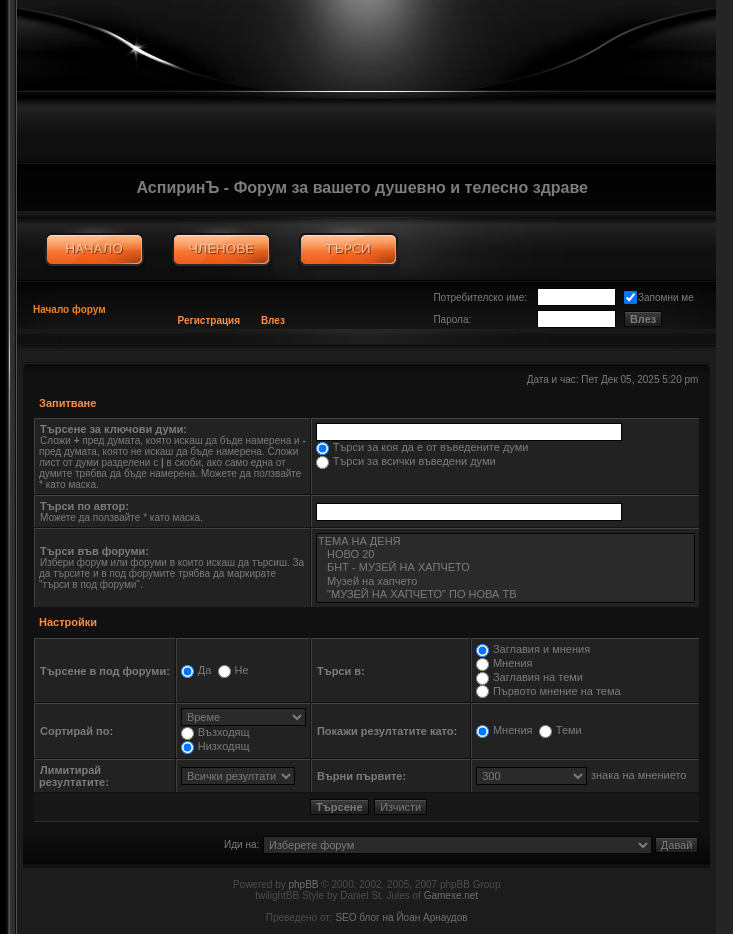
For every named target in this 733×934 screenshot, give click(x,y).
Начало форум (69, 309)
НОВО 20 (505, 554)
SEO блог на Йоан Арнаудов (401, 917)
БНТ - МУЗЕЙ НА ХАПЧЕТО (505, 567)
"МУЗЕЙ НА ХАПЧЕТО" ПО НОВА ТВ (505, 594)
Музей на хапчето (505, 581)
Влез (273, 320)
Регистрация (209, 320)
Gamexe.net (451, 895)
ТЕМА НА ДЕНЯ (505, 541)
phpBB (304, 884)
